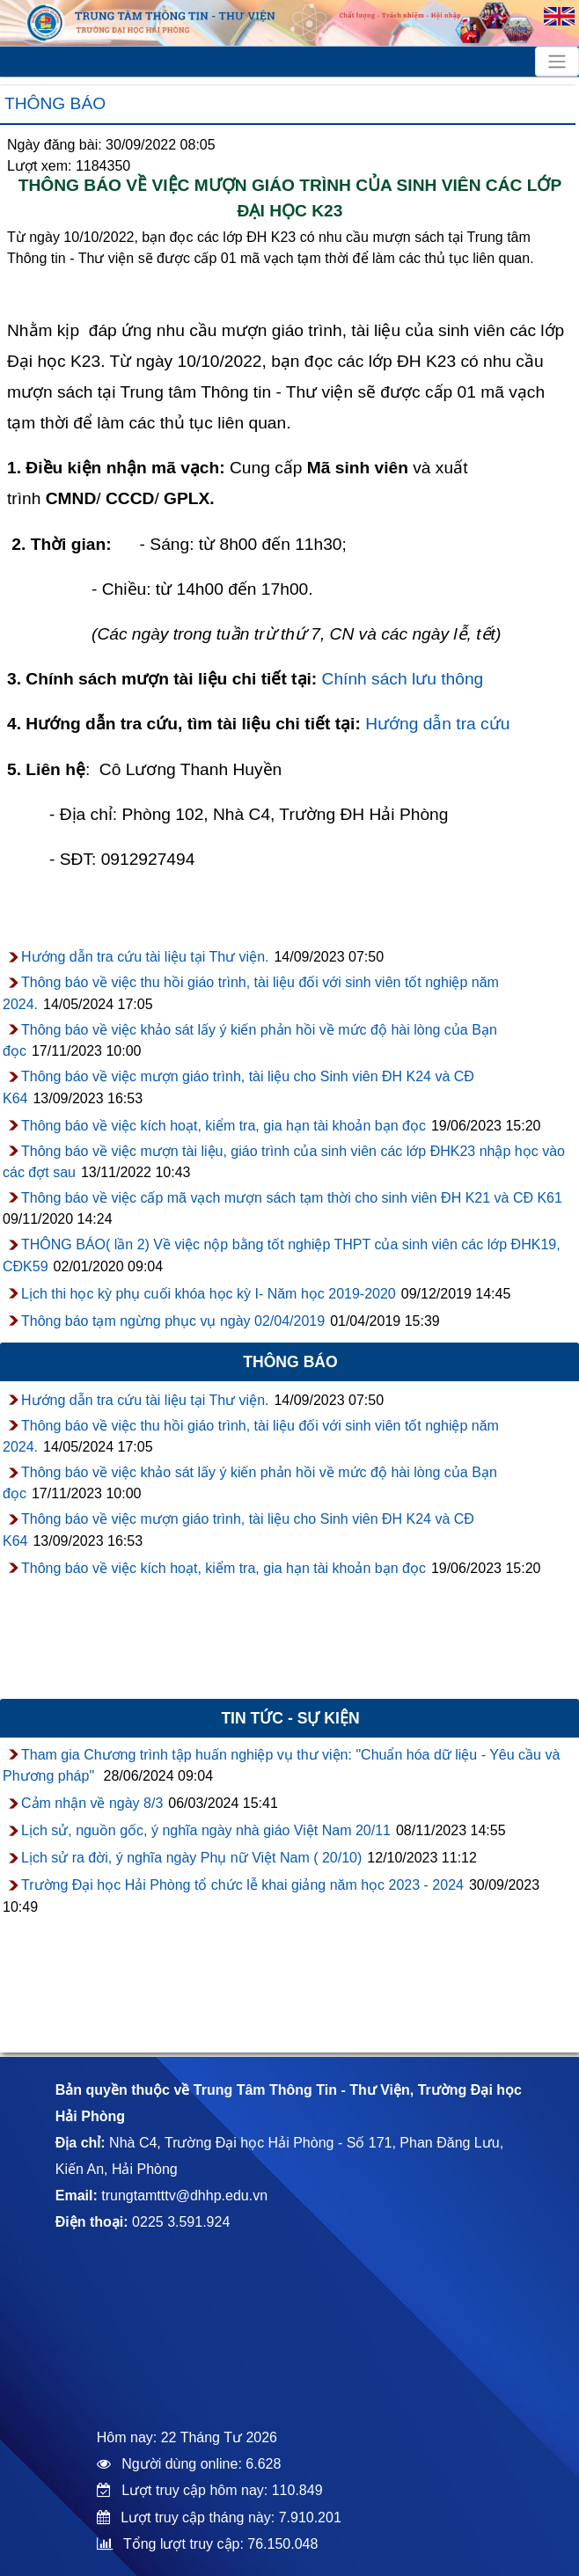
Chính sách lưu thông (403, 679)
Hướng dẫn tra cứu (437, 723)
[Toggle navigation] (557, 62)
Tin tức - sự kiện (290, 1718)
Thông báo (55, 103)
